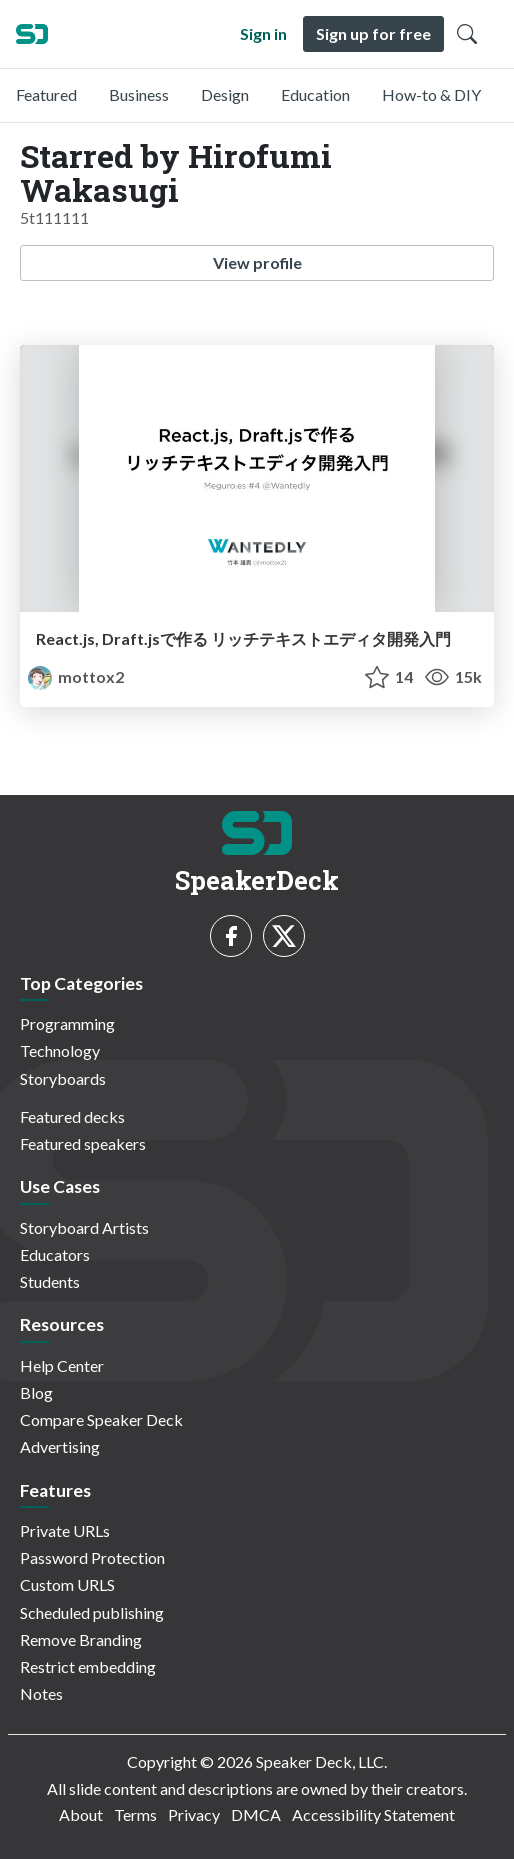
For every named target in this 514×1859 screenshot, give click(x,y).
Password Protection (92, 1557)
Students (50, 1281)
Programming (67, 1023)
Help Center (62, 1365)
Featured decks (72, 1116)
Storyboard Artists (84, 1227)
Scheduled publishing (92, 1612)
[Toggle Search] (467, 34)
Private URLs (65, 1530)
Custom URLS (67, 1584)
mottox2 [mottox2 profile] (76, 676)
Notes (41, 1693)
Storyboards (63, 1078)
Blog (36, 1392)
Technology (60, 1050)
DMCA (256, 1814)
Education (315, 94)
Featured (46, 94)
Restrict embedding (88, 1666)
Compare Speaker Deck (101, 1419)
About (81, 1814)
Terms (135, 1814)
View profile (257, 262)
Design (225, 94)
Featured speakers (83, 1143)
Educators (55, 1254)
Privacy (194, 1814)
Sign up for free (373, 33)
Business (139, 94)
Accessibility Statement (373, 1814)
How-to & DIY (431, 94)
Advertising (60, 1446)
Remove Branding (81, 1639)
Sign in (263, 33)
